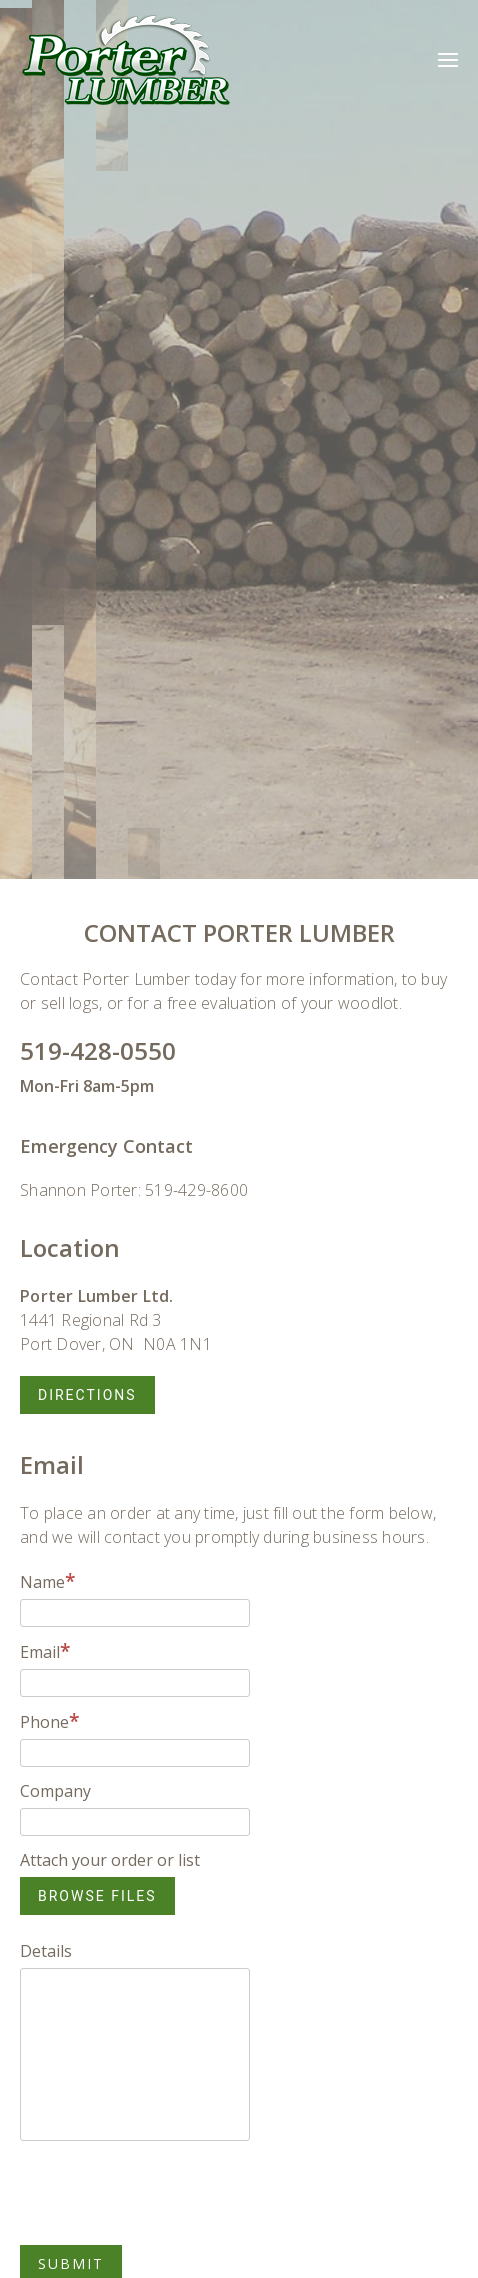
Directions (87, 1395)
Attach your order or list (110, 1860)
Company (55, 1791)
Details (46, 1951)
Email (45, 1651)
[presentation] (172, 2193)
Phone (50, 1721)
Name (48, 1581)
